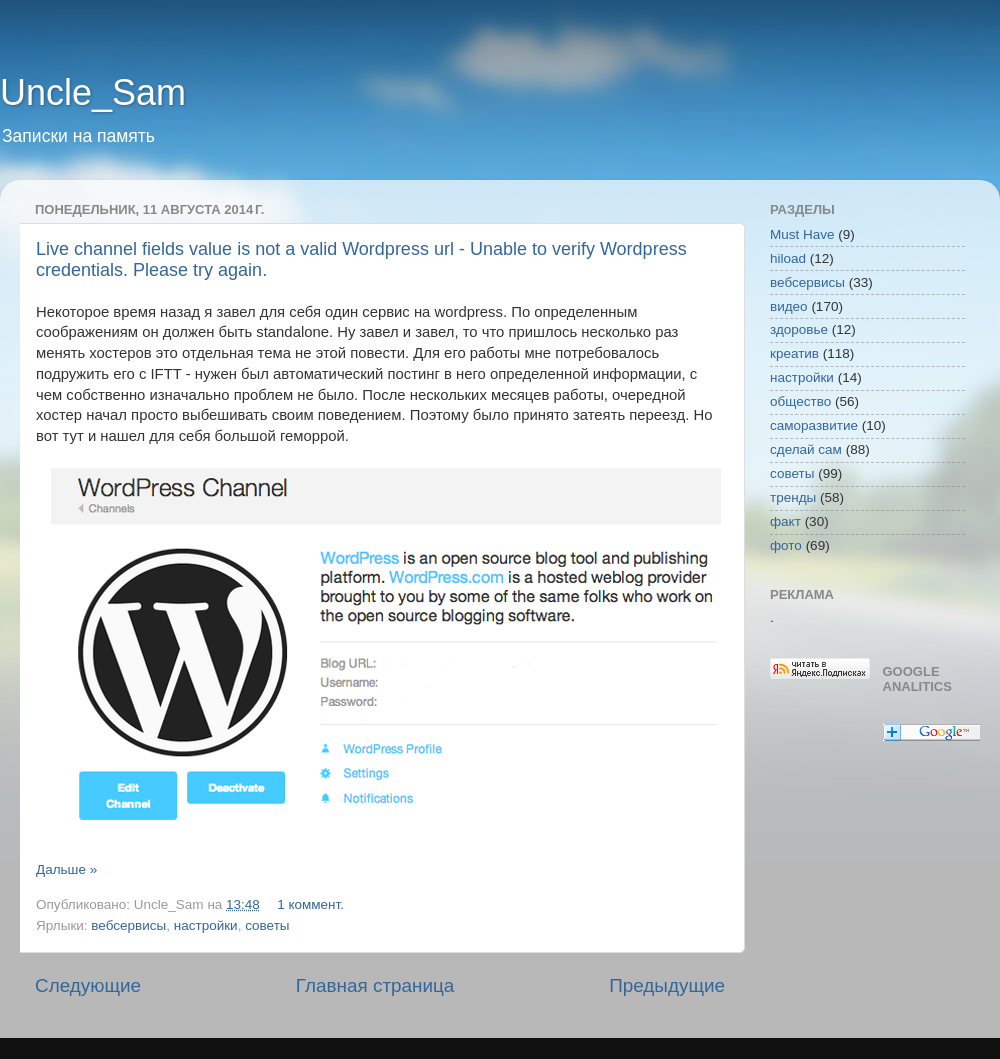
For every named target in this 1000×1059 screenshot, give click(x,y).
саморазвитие (814, 425)
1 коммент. (310, 904)
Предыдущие (667, 985)
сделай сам (806, 449)
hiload (788, 258)
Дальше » (66, 869)
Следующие (88, 985)
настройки (206, 925)
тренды (793, 497)
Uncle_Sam (93, 92)
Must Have (802, 234)
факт (785, 521)
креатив (794, 353)
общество (800, 401)
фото (786, 545)
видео (789, 306)
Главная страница (375, 985)
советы (267, 925)
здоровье (799, 329)
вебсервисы (128, 925)
